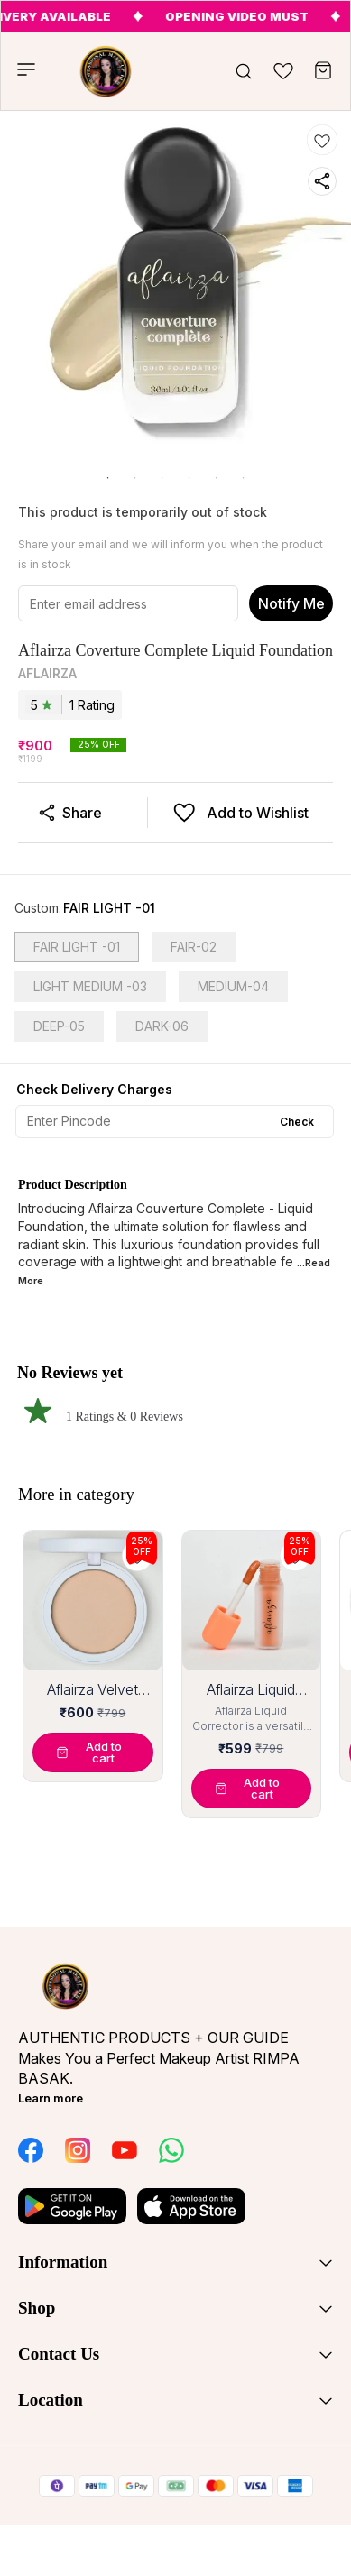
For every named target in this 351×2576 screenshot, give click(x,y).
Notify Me (291, 603)
